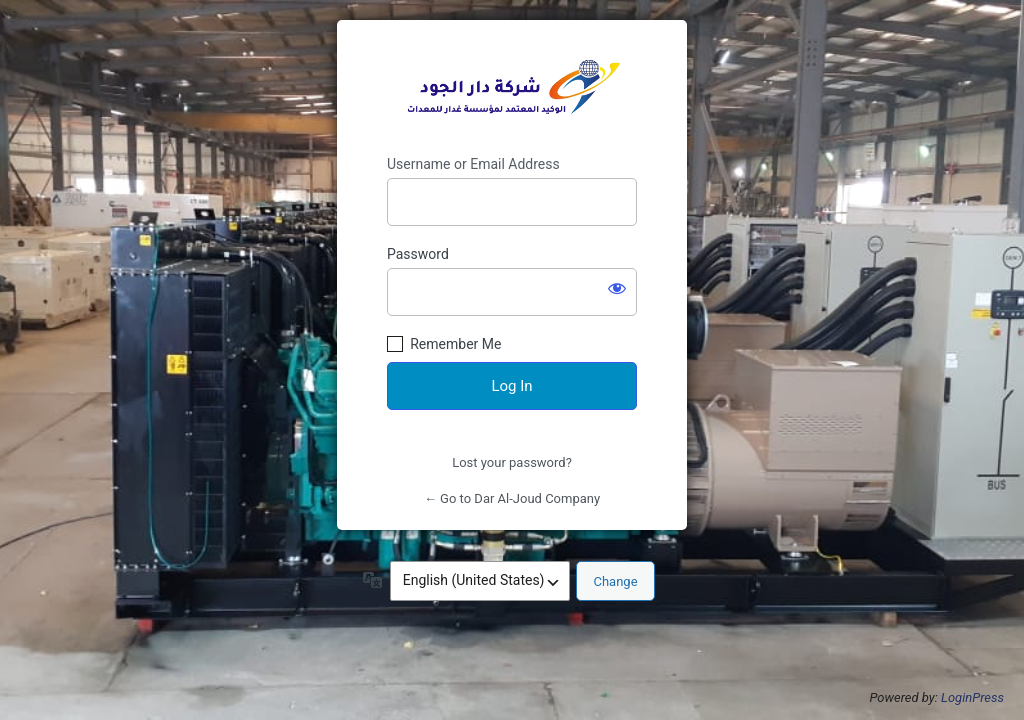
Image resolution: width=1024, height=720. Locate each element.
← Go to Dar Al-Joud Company (512, 498)
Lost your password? (512, 462)
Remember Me (455, 344)
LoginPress (972, 697)
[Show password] (617, 288)
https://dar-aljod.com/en (512, 88)
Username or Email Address (473, 164)
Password (418, 254)
